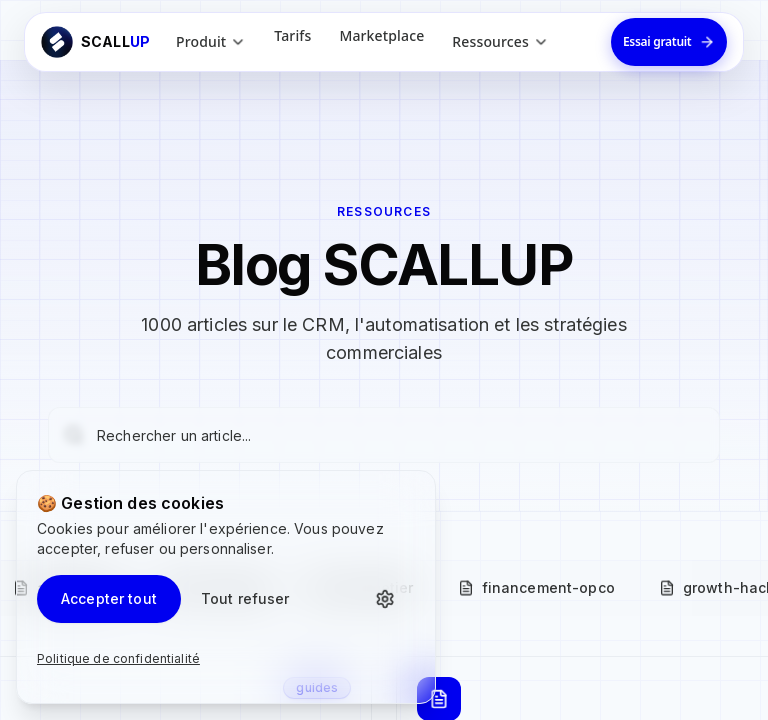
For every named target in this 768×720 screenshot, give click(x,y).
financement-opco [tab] (536, 587)
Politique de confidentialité (118, 658)
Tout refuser (245, 598)
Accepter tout (109, 598)
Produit (211, 41)
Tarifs (292, 35)
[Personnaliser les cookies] (391, 599)
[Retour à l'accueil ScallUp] (95, 42)
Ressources (500, 41)
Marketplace (381, 35)
